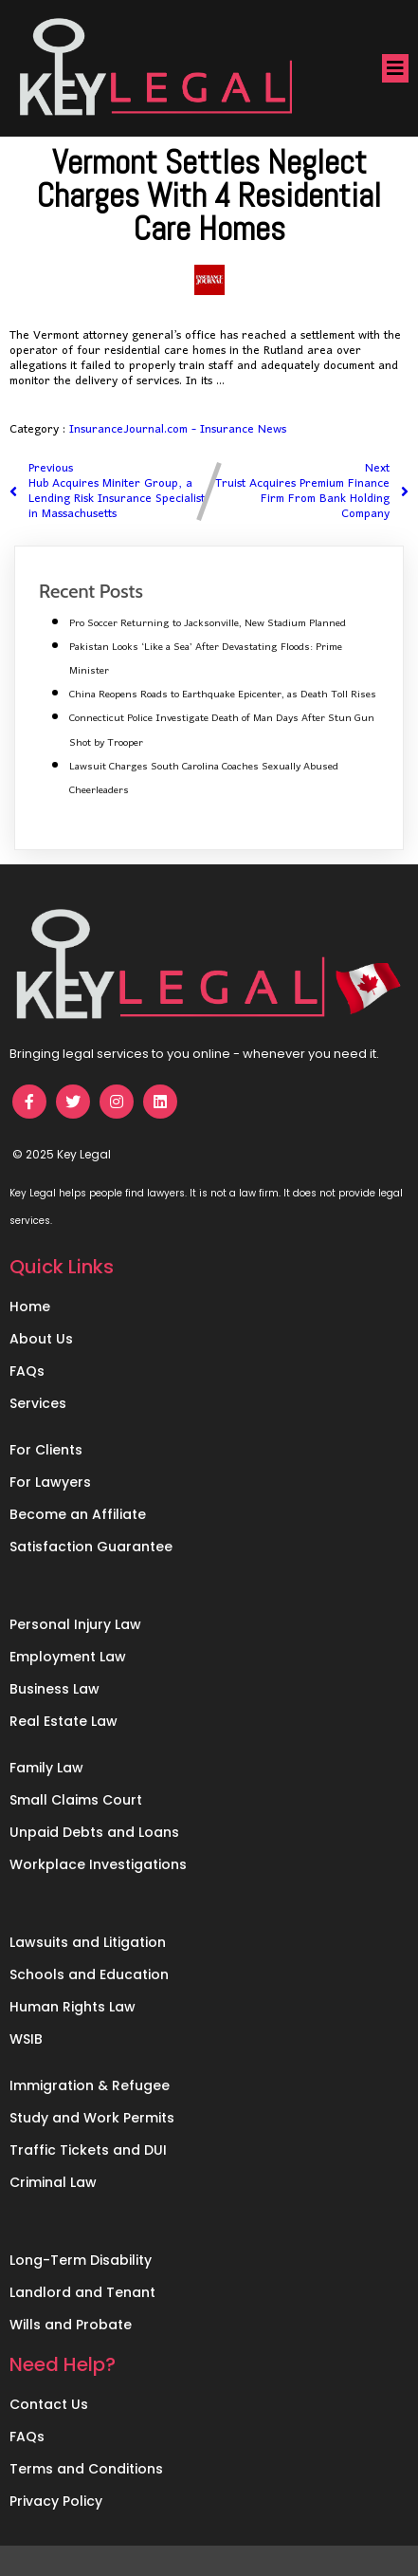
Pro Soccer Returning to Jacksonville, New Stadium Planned (207, 623)
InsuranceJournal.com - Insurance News (177, 429)
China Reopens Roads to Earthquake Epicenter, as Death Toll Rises (222, 694)
